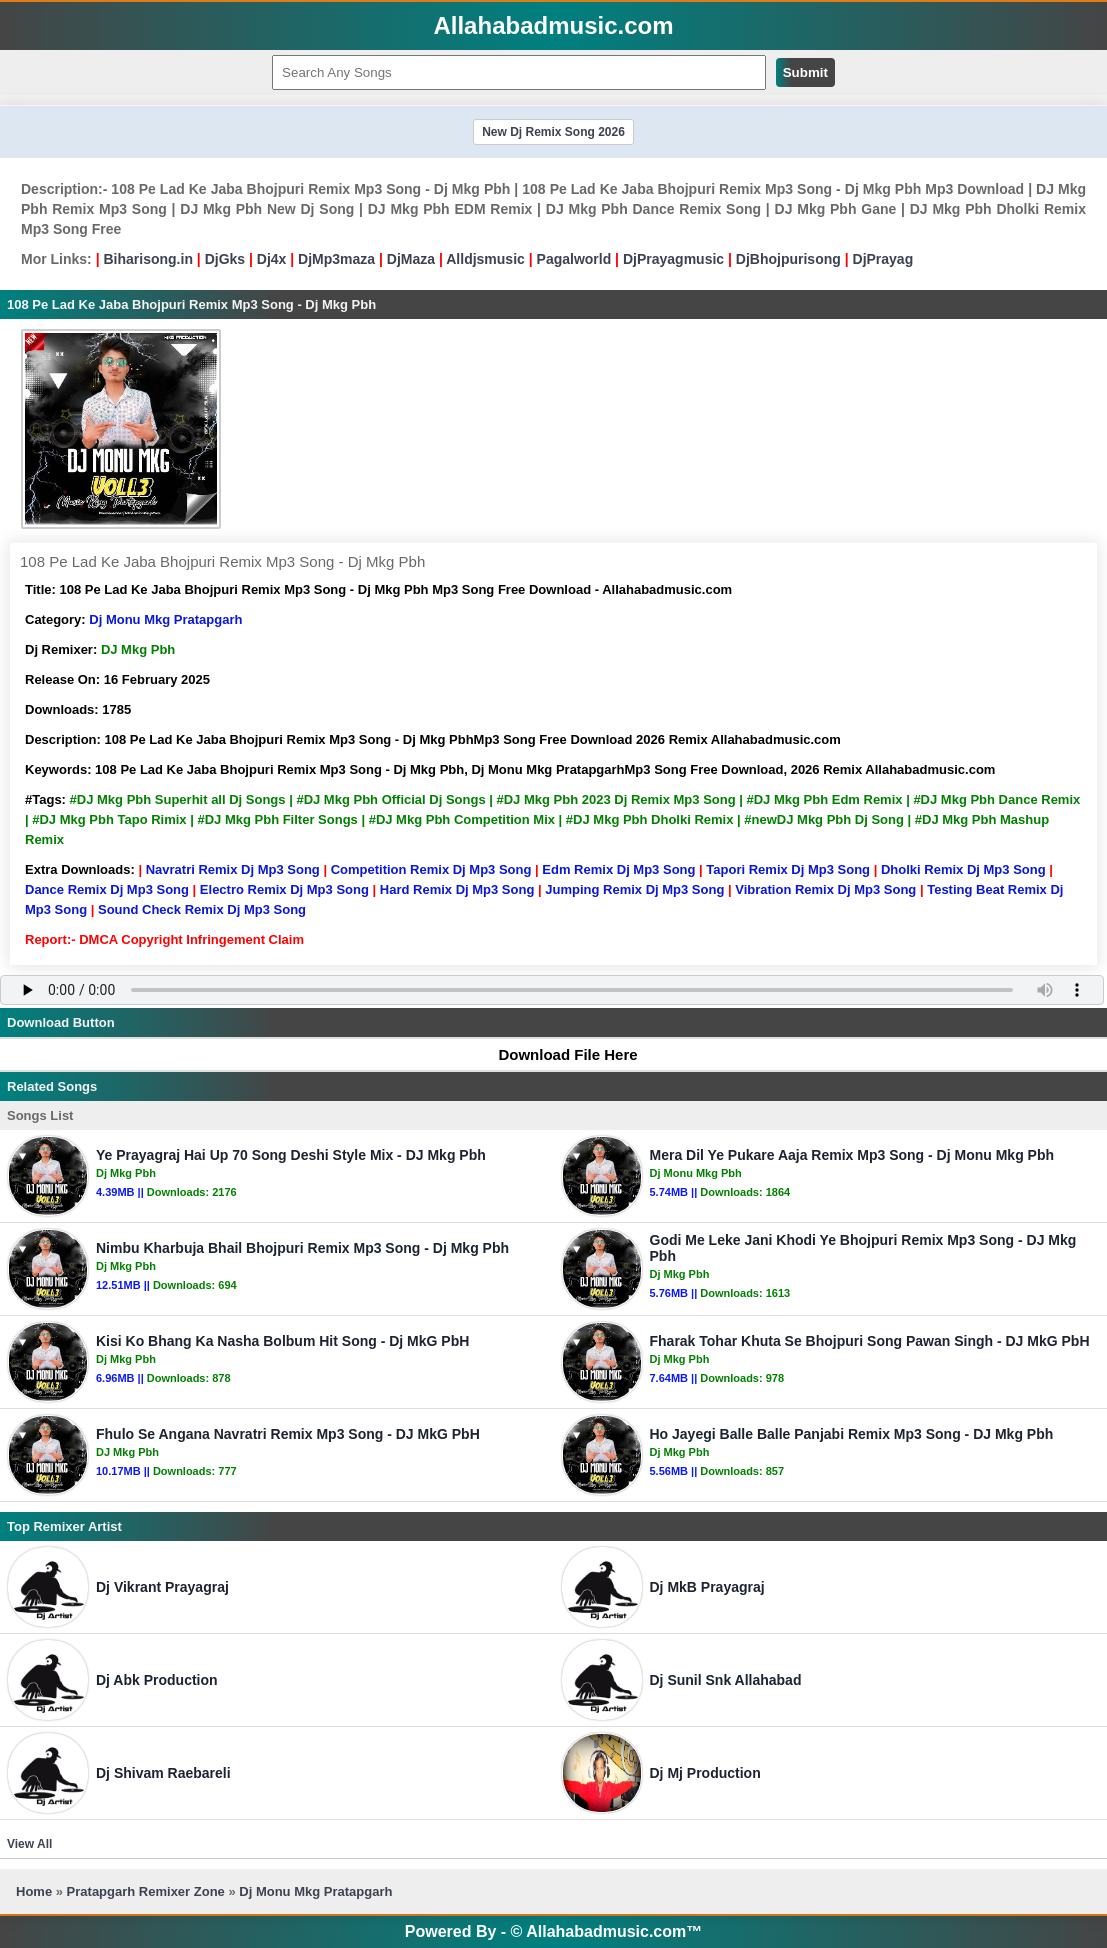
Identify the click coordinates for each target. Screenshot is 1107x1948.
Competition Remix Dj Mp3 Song (431, 869)
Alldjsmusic (485, 259)
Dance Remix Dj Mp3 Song (107, 889)
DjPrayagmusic (673, 259)
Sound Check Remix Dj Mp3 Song (202, 909)
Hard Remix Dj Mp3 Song (457, 889)
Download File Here (558, 1054)
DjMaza (411, 259)
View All (29, 1844)
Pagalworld (574, 259)
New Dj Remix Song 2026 (553, 132)
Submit (805, 72)
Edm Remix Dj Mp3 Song (618, 869)
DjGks (225, 259)
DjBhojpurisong (788, 259)
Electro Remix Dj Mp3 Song (284, 889)
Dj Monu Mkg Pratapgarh (165, 619)
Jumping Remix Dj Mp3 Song (634, 889)
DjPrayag (883, 259)
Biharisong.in (147, 259)
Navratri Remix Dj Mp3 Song (233, 869)
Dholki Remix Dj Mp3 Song (963, 869)
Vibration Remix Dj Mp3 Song (825, 889)
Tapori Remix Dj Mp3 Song (788, 869)
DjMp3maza (336, 259)
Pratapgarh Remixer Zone (146, 1891)
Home (34, 1891)
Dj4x (272, 259)
